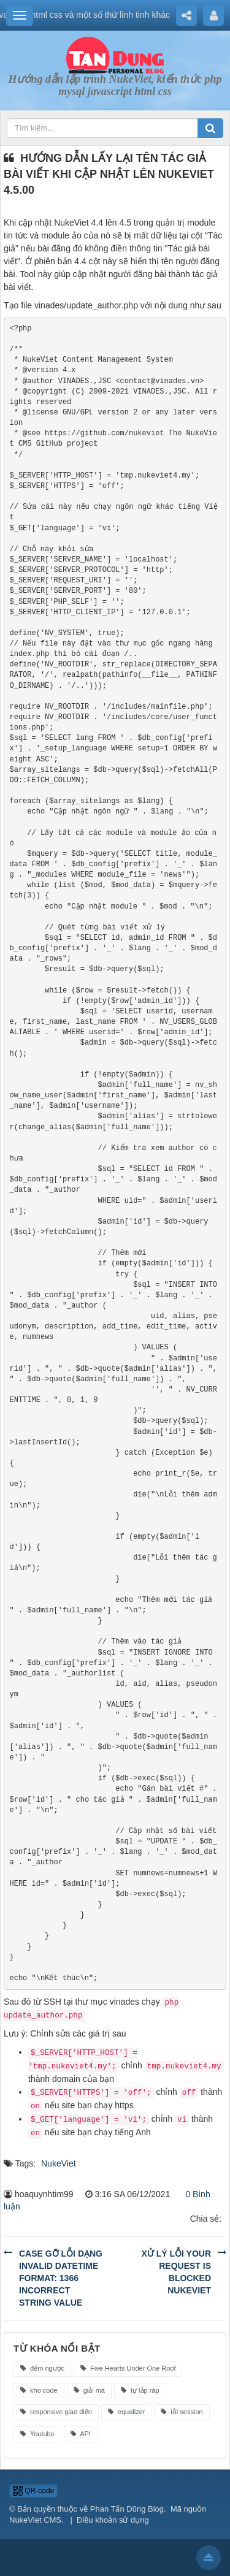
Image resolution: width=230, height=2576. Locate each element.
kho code (39, 2390)
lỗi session (181, 2411)
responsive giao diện (56, 2411)
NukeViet (58, 2163)
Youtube (37, 2433)
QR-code (33, 2490)
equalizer (126, 2411)
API (81, 2433)
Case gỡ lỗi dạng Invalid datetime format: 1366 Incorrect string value (60, 2278)
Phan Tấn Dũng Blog (127, 2508)
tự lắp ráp (140, 2390)
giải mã (89, 2390)
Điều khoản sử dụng (113, 2520)
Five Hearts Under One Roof (127, 2368)
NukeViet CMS (35, 2520)
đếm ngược (42, 2368)
